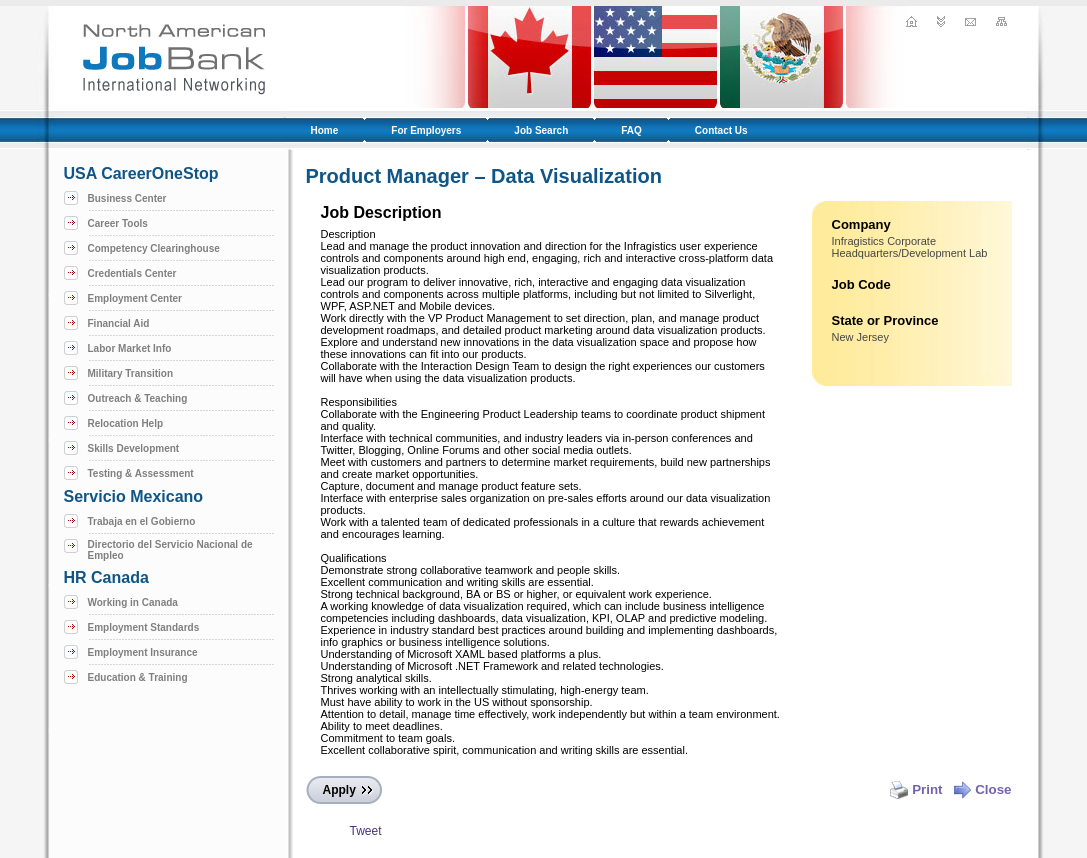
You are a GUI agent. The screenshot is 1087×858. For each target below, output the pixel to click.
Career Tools (118, 223)
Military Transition (131, 373)
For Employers (426, 130)
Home (325, 130)
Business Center (127, 198)
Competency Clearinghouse (154, 248)
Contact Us (721, 130)
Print (916, 789)
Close (982, 789)
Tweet (365, 831)
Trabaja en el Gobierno (142, 521)
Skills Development (134, 448)
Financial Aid (119, 323)
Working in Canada (133, 602)
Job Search (541, 130)
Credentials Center (132, 273)
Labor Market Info (130, 348)
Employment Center (135, 298)
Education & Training (138, 677)
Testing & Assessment (141, 473)
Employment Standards (144, 627)
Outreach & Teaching (138, 398)
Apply (339, 790)
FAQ (631, 130)
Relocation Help (126, 423)
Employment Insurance (143, 652)
